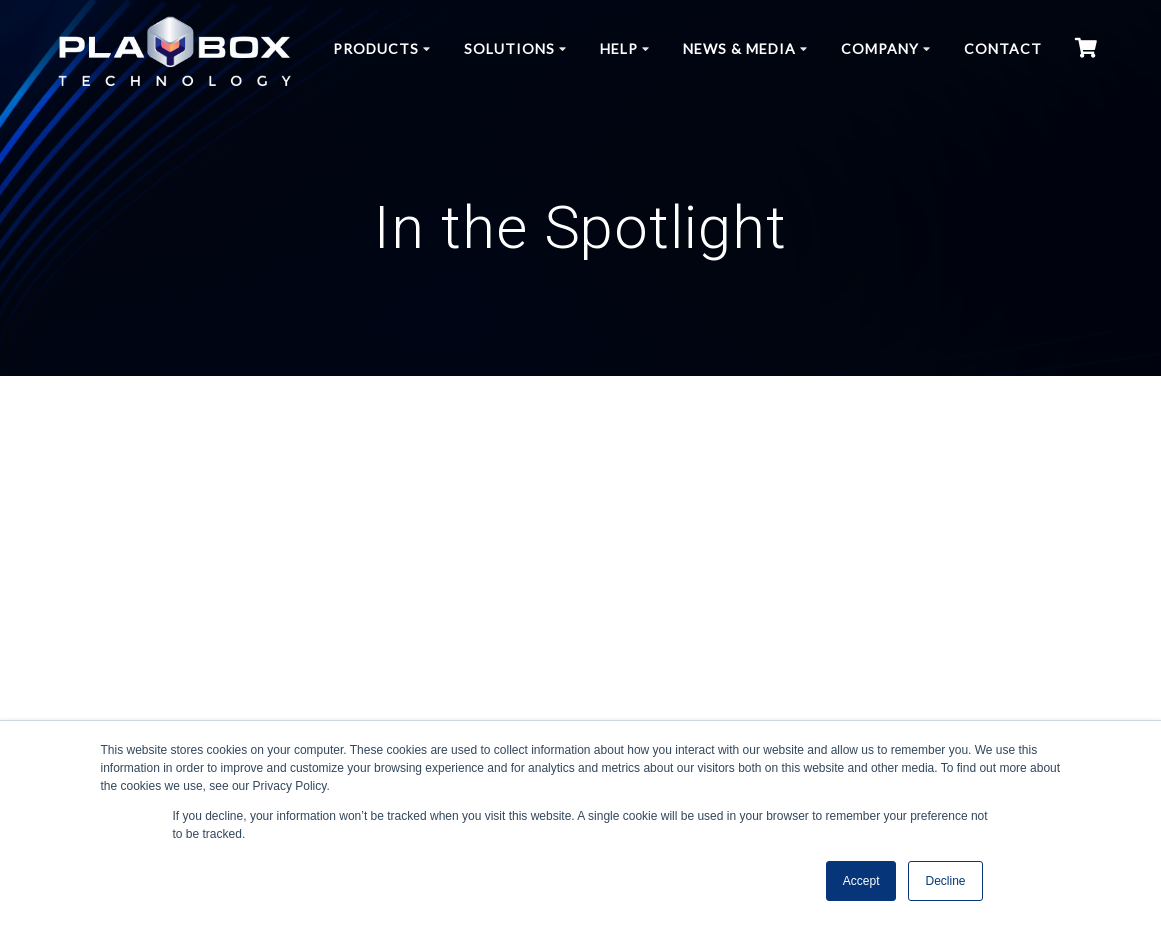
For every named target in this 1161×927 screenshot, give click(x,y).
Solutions (509, 48)
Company (880, 48)
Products (376, 48)
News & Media (739, 48)
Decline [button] (945, 881)
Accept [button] (861, 881)
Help (619, 48)
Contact (1003, 48)
